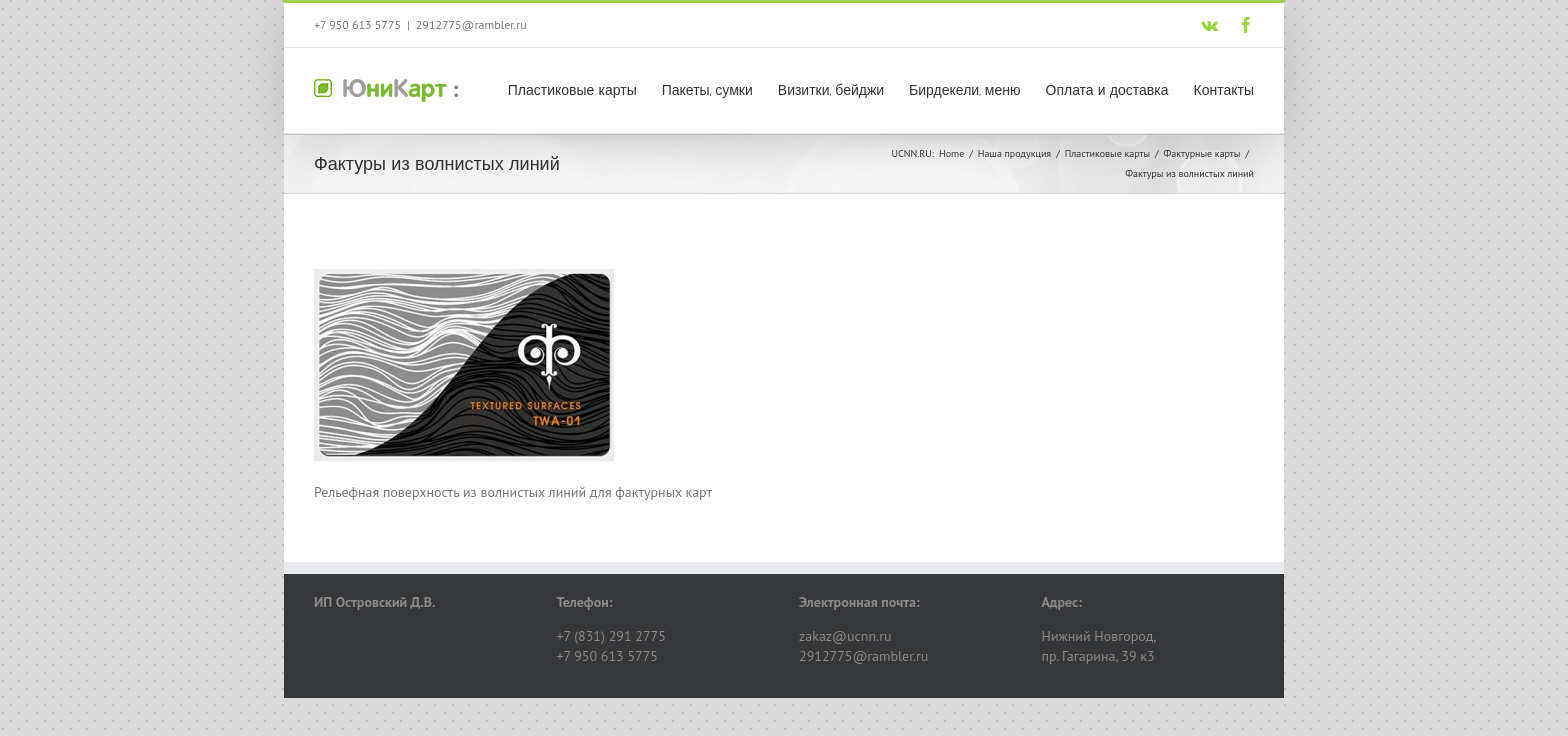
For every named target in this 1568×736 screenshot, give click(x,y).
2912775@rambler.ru (471, 24)
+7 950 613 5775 (357, 24)
